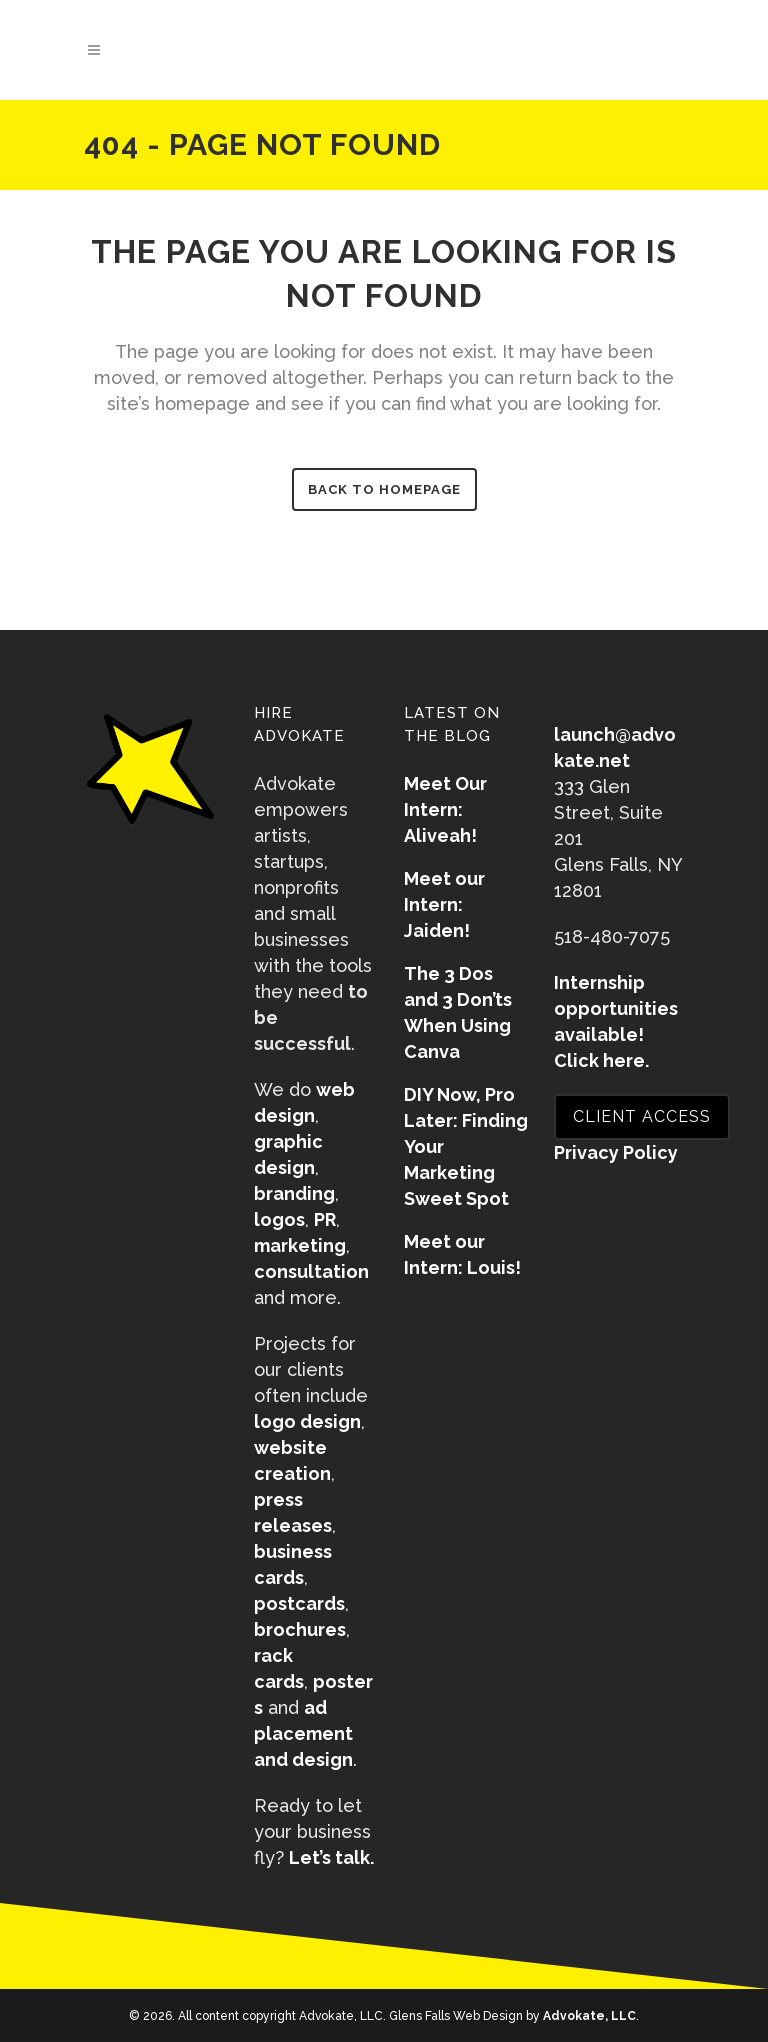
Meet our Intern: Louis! (462, 1254)
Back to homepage (384, 489)
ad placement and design (303, 1733)
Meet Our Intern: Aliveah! (445, 809)
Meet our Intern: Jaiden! (444, 904)
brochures (300, 1629)
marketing (300, 1245)
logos (279, 1219)
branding (294, 1193)
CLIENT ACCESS (642, 1116)
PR (325, 1219)
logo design (307, 1421)
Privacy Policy (616, 1152)
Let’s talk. (331, 1857)
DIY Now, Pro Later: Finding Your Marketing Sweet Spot (466, 1146)
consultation (311, 1271)
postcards (299, 1603)
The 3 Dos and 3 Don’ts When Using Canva (458, 1012)
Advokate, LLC (589, 2016)
